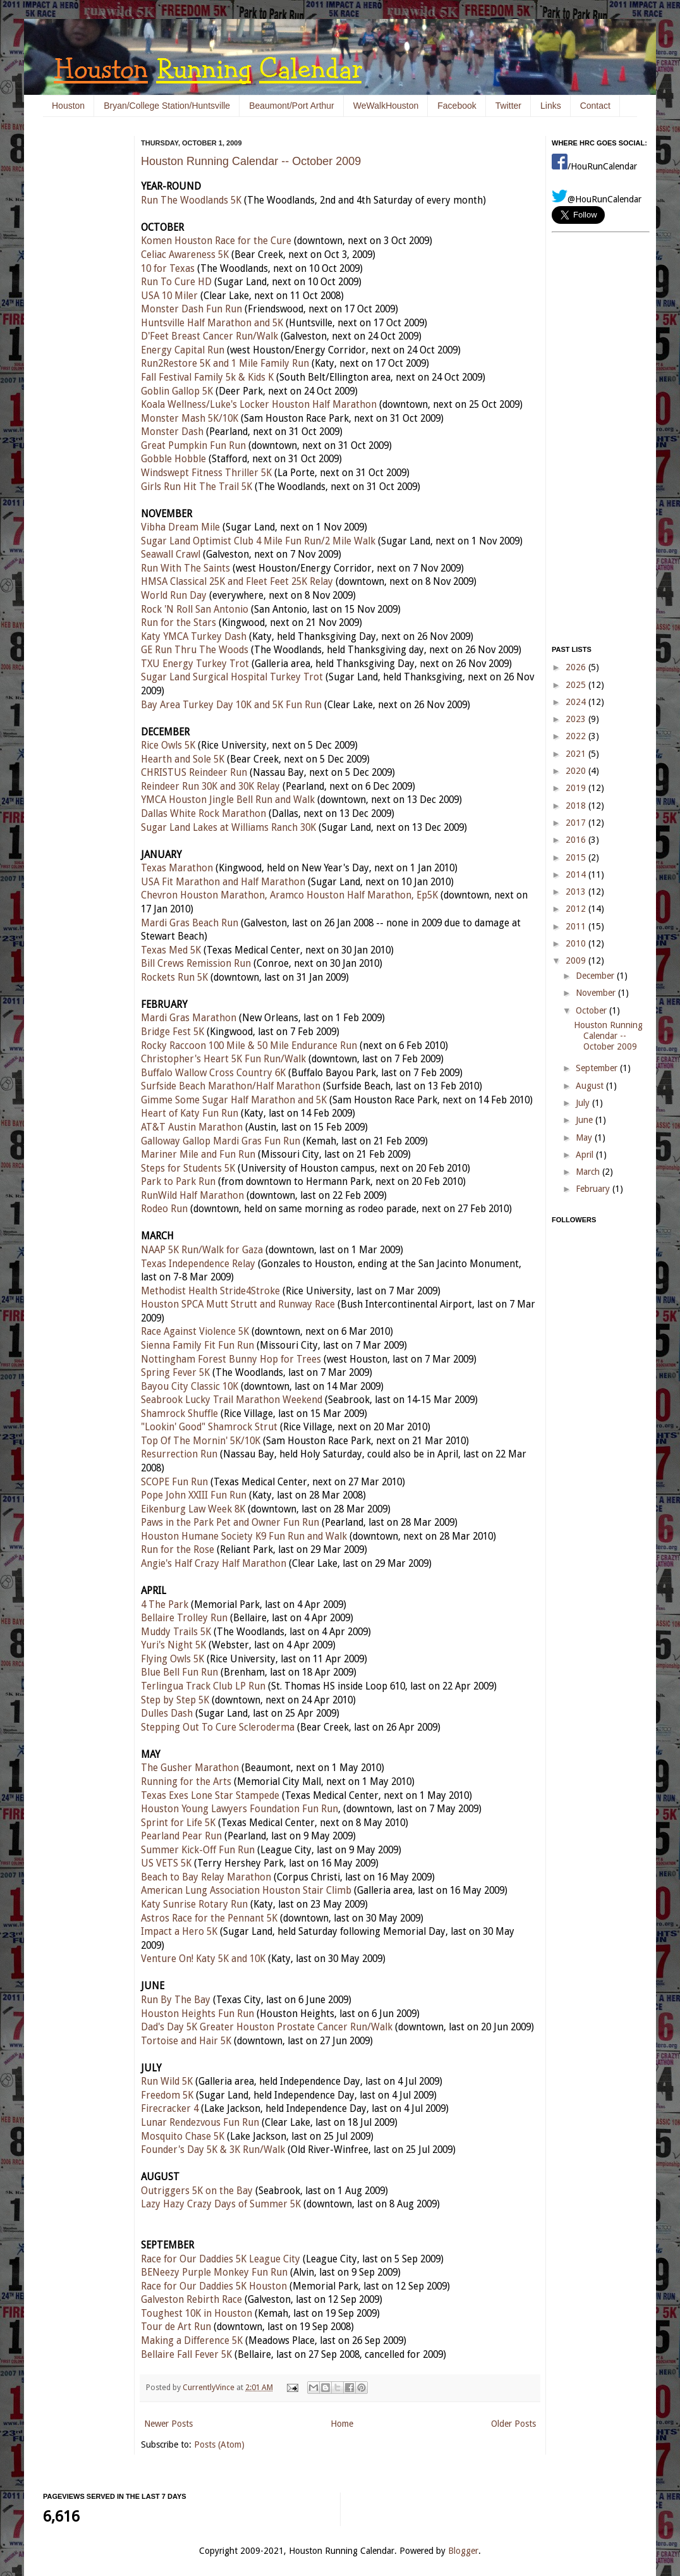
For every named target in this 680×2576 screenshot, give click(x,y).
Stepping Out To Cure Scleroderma (217, 1727)
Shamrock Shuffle (179, 1414)
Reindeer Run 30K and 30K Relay (210, 786)
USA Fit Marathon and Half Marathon (223, 882)
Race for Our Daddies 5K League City (220, 2259)
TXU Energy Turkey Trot (195, 664)
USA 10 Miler (169, 296)
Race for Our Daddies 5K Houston (214, 2286)
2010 (577, 943)
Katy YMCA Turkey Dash (193, 636)
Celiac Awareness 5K (185, 255)
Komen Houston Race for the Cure (216, 241)
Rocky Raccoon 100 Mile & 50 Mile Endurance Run (249, 1046)
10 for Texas (168, 268)
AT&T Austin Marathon (192, 1127)
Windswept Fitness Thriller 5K (206, 473)
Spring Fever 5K (175, 1372)
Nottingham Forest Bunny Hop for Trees (231, 1359)
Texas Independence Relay (198, 1264)
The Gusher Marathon (190, 1768)
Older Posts (513, 2424)
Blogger (463, 2551)
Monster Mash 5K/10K (189, 418)
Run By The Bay (175, 2000)
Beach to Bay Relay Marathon (206, 1877)
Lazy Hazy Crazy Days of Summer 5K (221, 2204)
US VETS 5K (166, 1863)
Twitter (508, 106)
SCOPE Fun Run (174, 1482)
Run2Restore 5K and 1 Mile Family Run (225, 363)
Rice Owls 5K (168, 745)
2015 (577, 857)
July (584, 1103)
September (598, 1068)
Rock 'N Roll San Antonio (194, 609)
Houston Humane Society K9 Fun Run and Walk (244, 1536)
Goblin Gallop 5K (177, 391)
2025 (577, 685)
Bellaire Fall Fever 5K (186, 2354)
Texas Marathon (177, 868)
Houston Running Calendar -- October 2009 (251, 161)
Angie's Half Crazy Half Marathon (213, 1563)
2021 (577, 754)
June (585, 1120)
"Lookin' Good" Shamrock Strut (209, 1427)
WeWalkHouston (385, 106)
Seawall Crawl (170, 554)
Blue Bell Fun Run (179, 1672)
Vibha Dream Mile (180, 527)
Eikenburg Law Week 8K (193, 1509)
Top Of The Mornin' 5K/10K (200, 1441)
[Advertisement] (80, 328)
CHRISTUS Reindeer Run (194, 772)
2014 (577, 874)
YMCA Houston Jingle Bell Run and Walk (228, 800)
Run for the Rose (177, 1549)
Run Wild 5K (167, 2081)
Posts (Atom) (219, 2444)
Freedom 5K (167, 2095)
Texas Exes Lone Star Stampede (210, 1795)
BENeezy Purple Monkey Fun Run (214, 2272)
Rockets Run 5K (174, 977)
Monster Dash (172, 432)
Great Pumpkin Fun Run (193, 445)
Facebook (456, 106)
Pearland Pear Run (181, 1836)
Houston (68, 106)
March (589, 1172)
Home (342, 2424)
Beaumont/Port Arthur (291, 106)
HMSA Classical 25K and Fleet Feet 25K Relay (237, 581)
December (596, 976)
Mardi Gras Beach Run (189, 923)
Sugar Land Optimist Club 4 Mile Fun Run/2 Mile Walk (258, 541)
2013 (577, 891)
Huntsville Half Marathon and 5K (212, 323)
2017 (577, 823)
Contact (595, 106)
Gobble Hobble (173, 459)
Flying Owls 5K (172, 1659)
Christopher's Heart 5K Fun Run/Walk (223, 1059)
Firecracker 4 (169, 2108)
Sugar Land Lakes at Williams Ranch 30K (228, 827)
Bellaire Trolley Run (184, 1618)
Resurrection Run (179, 1454)
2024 (577, 702)
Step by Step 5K (175, 1700)
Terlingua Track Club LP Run (203, 1686)
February (594, 1189)
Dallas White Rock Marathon (203, 813)
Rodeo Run (164, 1209)
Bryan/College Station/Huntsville (167, 106)
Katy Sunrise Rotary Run (194, 1904)
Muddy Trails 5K (176, 1632)
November (597, 993)
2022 (577, 736)
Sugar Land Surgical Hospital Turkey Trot (232, 677)
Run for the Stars (178, 623)
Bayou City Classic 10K (189, 1386)
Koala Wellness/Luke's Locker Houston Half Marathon (259, 404)
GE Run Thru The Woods (194, 650)
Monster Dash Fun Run (191, 309)
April (586, 1155)
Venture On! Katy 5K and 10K (203, 1959)
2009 (577, 960)
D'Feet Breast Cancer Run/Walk (209, 336)
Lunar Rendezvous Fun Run (200, 2122)
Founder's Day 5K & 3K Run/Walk (213, 2150)
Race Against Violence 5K (195, 1331)
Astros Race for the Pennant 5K (209, 1918)
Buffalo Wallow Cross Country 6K (213, 1073)
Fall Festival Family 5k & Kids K (207, 377)
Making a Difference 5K (192, 2340)
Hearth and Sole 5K (182, 759)
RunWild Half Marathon (192, 1195)
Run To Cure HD (176, 282)
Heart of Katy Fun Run (189, 1113)
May (585, 1137)
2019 (577, 788)
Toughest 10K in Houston (196, 2313)
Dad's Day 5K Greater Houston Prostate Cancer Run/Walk (266, 2027)
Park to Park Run (178, 1181)
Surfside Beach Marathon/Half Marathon (230, 1086)
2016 (577, 840)
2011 (577, 926)
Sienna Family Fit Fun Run (197, 1345)
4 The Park (164, 1604)
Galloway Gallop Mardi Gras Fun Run (220, 1141)
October (592, 1010)
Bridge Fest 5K (172, 1032)
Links (550, 106)
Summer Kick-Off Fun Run (198, 1850)
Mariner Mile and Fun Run (198, 1154)
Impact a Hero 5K (179, 1931)
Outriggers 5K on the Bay (197, 2191)
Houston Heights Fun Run (197, 2014)
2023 (577, 719)
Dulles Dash (167, 1713)
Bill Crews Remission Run (196, 963)
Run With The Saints (185, 568)
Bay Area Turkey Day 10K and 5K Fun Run (231, 705)
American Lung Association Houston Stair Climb (246, 1890)
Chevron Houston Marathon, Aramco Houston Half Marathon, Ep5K (289, 895)
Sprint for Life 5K (178, 1823)
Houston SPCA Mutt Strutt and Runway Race (238, 1304)
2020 (577, 771)
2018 (577, 805)
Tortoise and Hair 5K (186, 2041)
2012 (577, 909)
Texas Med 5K (171, 950)
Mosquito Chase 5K (182, 2136)
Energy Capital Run (182, 350)
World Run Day (174, 595)
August (591, 1086)
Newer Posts (168, 2424)
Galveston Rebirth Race (191, 2299)
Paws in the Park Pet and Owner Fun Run (230, 1522)
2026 (577, 667)
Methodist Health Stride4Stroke (210, 1291)
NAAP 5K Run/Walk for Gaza (202, 1250)
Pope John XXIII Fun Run (193, 1495)
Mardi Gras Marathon (188, 1018)
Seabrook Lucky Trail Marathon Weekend (231, 1400)
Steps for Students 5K (188, 1168)
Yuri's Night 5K (173, 1645)
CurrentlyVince (209, 2387)
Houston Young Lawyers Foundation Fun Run (239, 1809)
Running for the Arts (186, 1782)
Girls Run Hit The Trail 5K (196, 487)
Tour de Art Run (176, 2327)
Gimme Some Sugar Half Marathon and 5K (234, 1100)
